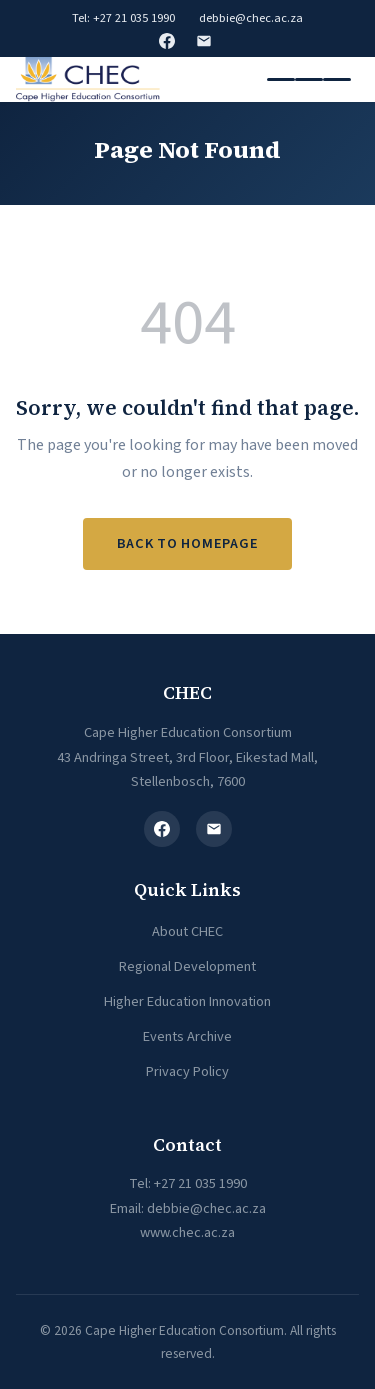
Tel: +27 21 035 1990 (123, 18)
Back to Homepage (188, 543)
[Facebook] (162, 829)
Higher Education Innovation (187, 1001)
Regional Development (187, 966)
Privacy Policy (187, 1071)
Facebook (167, 41)
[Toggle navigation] (309, 80)
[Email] (214, 829)
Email (204, 41)
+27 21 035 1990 (200, 1183)
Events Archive (187, 1036)
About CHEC (187, 931)
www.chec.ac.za (187, 1232)
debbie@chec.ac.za (251, 18)
